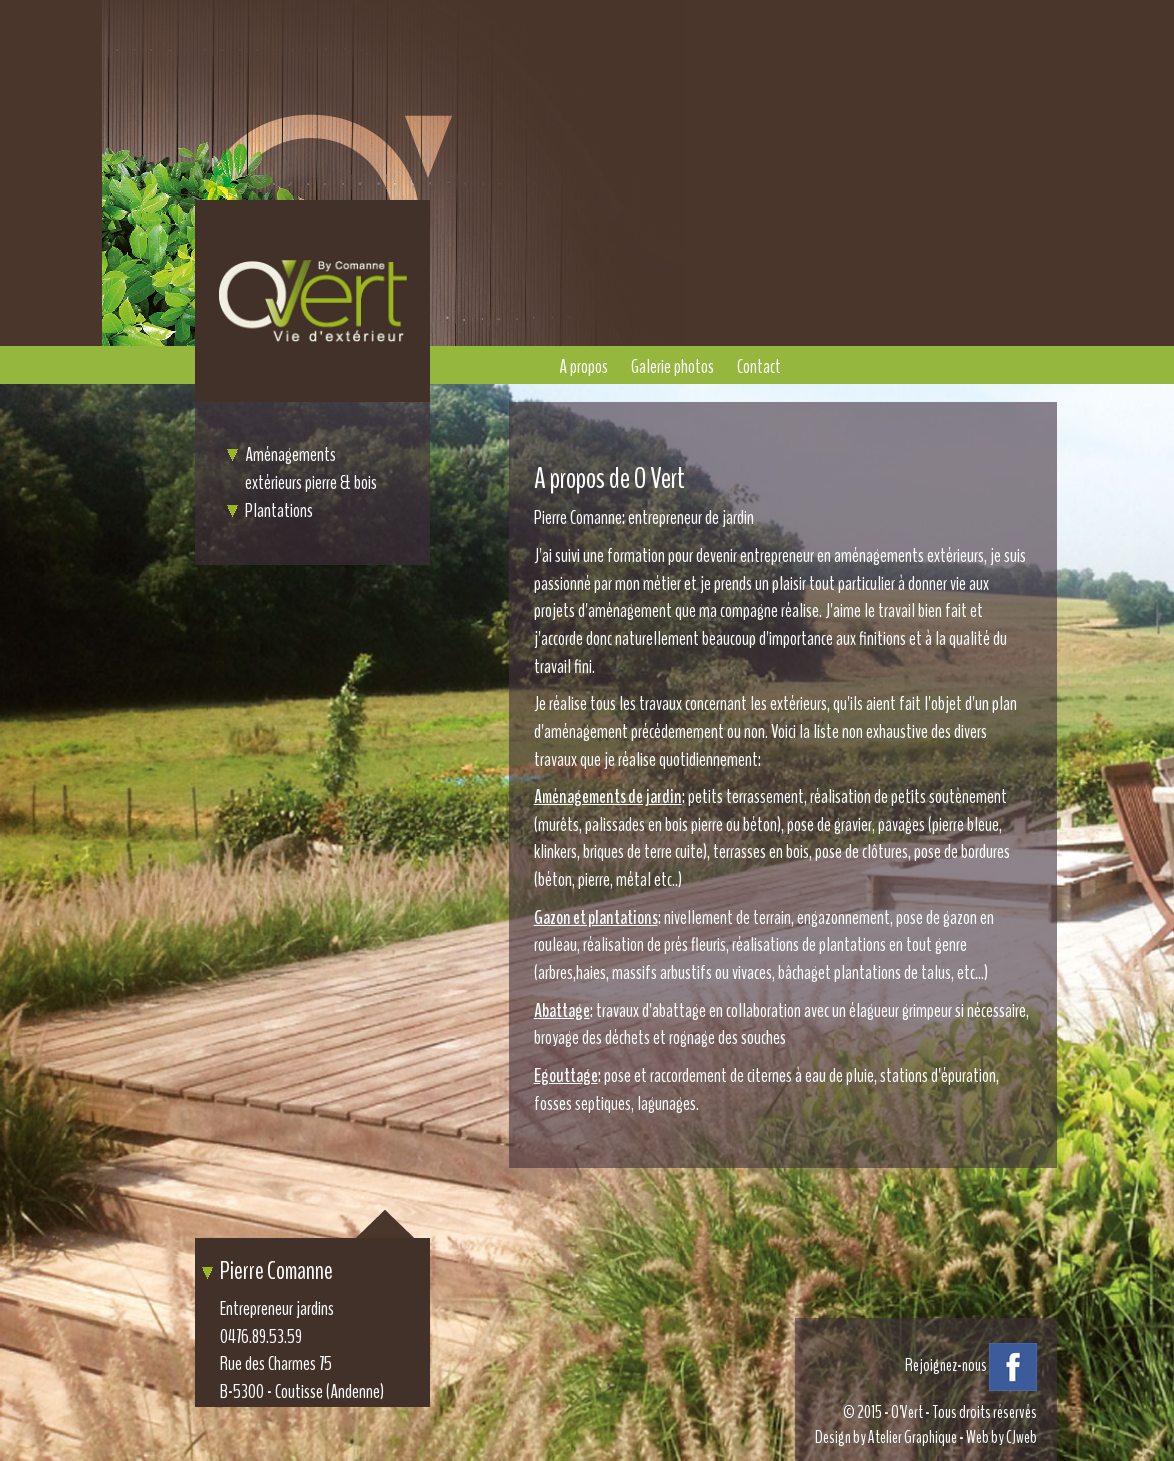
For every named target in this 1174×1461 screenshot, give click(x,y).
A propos (583, 367)
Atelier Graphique (912, 1437)
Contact (759, 367)
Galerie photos (672, 367)
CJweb (1021, 1437)
